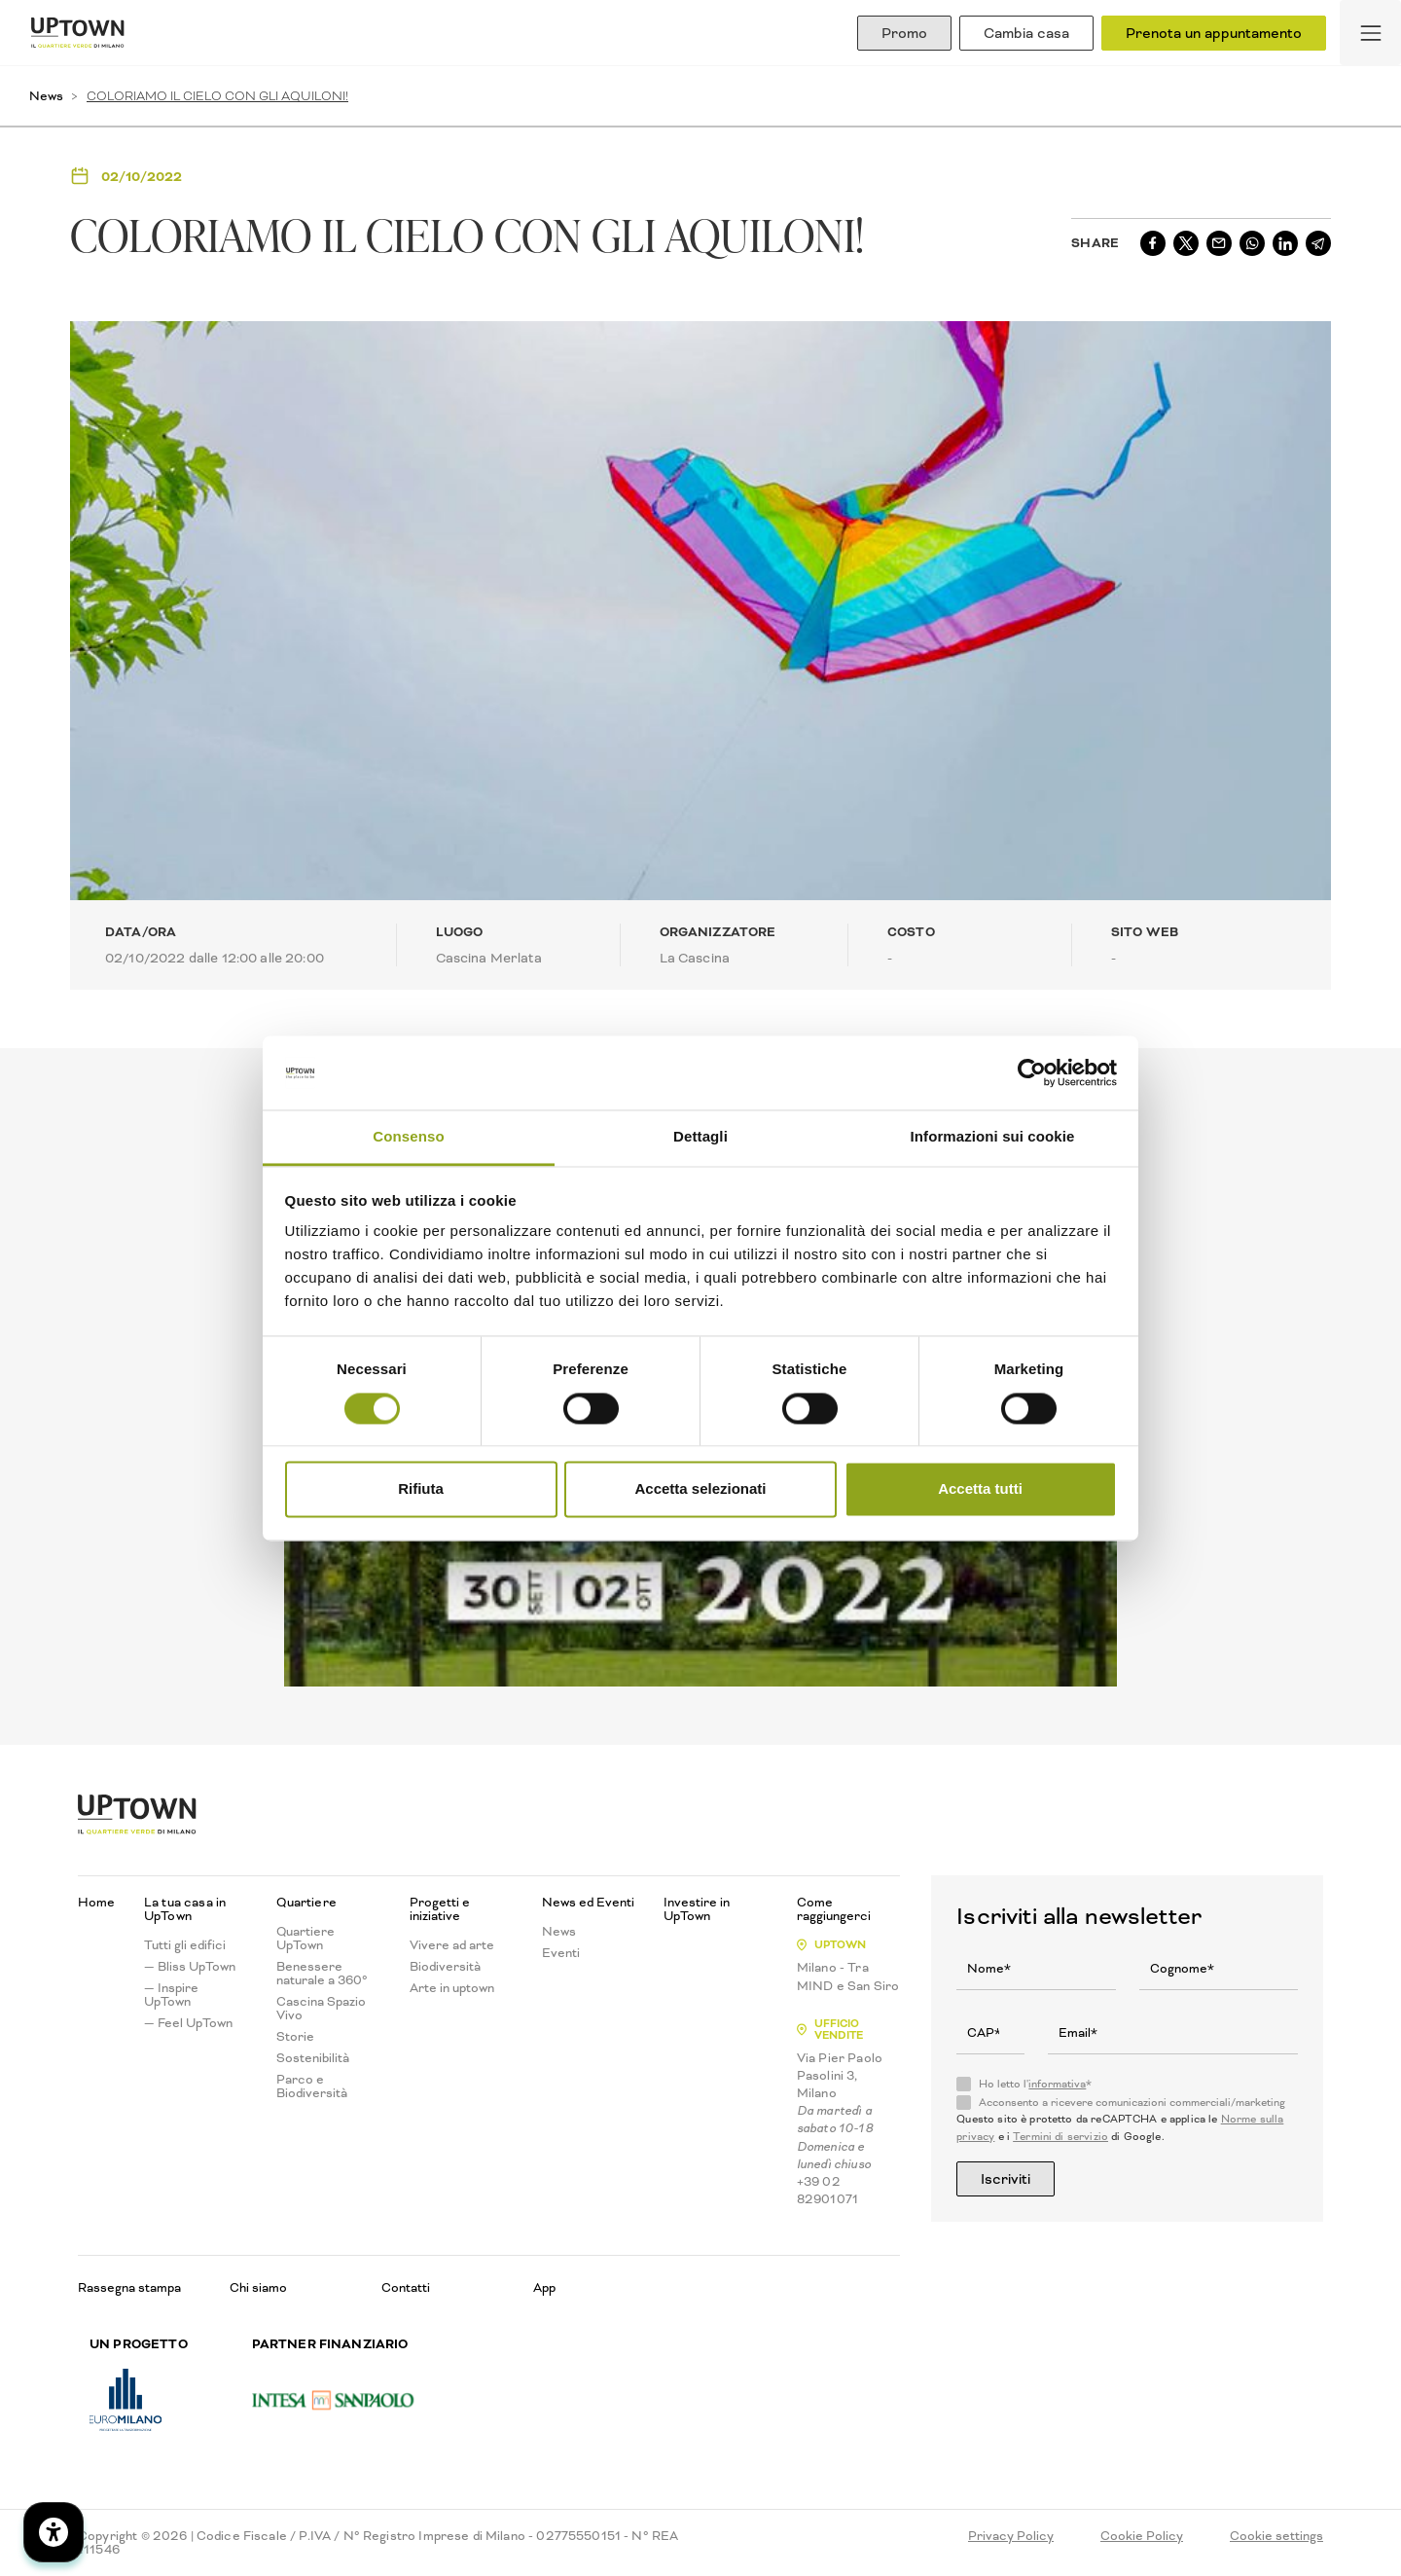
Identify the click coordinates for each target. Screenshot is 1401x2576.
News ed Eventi (588, 1902)
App (544, 2287)
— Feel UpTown (188, 2023)
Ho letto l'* (1035, 2084)
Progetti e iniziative (440, 1909)
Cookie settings (1276, 2536)
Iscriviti (1005, 2179)
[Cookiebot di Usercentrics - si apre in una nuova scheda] (1032, 1072)
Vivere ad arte (452, 1945)
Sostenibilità (312, 2058)
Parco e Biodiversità (311, 2086)
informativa (1057, 2084)
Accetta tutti (980, 1489)
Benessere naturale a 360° (322, 1973)
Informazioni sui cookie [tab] (993, 1137)
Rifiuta (421, 1489)
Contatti (405, 2287)
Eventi (561, 1953)
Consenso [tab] (408, 1137)
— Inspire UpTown (171, 1995)
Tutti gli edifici (185, 1945)
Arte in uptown (452, 1988)
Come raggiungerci (834, 1909)
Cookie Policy (1141, 2536)
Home (96, 1902)
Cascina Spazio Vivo (321, 2008)
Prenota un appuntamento (1214, 33)
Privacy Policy (1011, 2536)
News (46, 96)
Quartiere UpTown (305, 1938)
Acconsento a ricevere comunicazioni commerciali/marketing (1132, 2103)
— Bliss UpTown (189, 1967)
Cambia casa (1026, 33)
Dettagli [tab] (700, 1137)
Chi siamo (258, 2287)
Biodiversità (445, 1967)
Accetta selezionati (700, 1489)
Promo (904, 33)
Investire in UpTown (697, 1909)
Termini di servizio (1060, 2136)
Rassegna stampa (129, 2287)
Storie (295, 2037)
